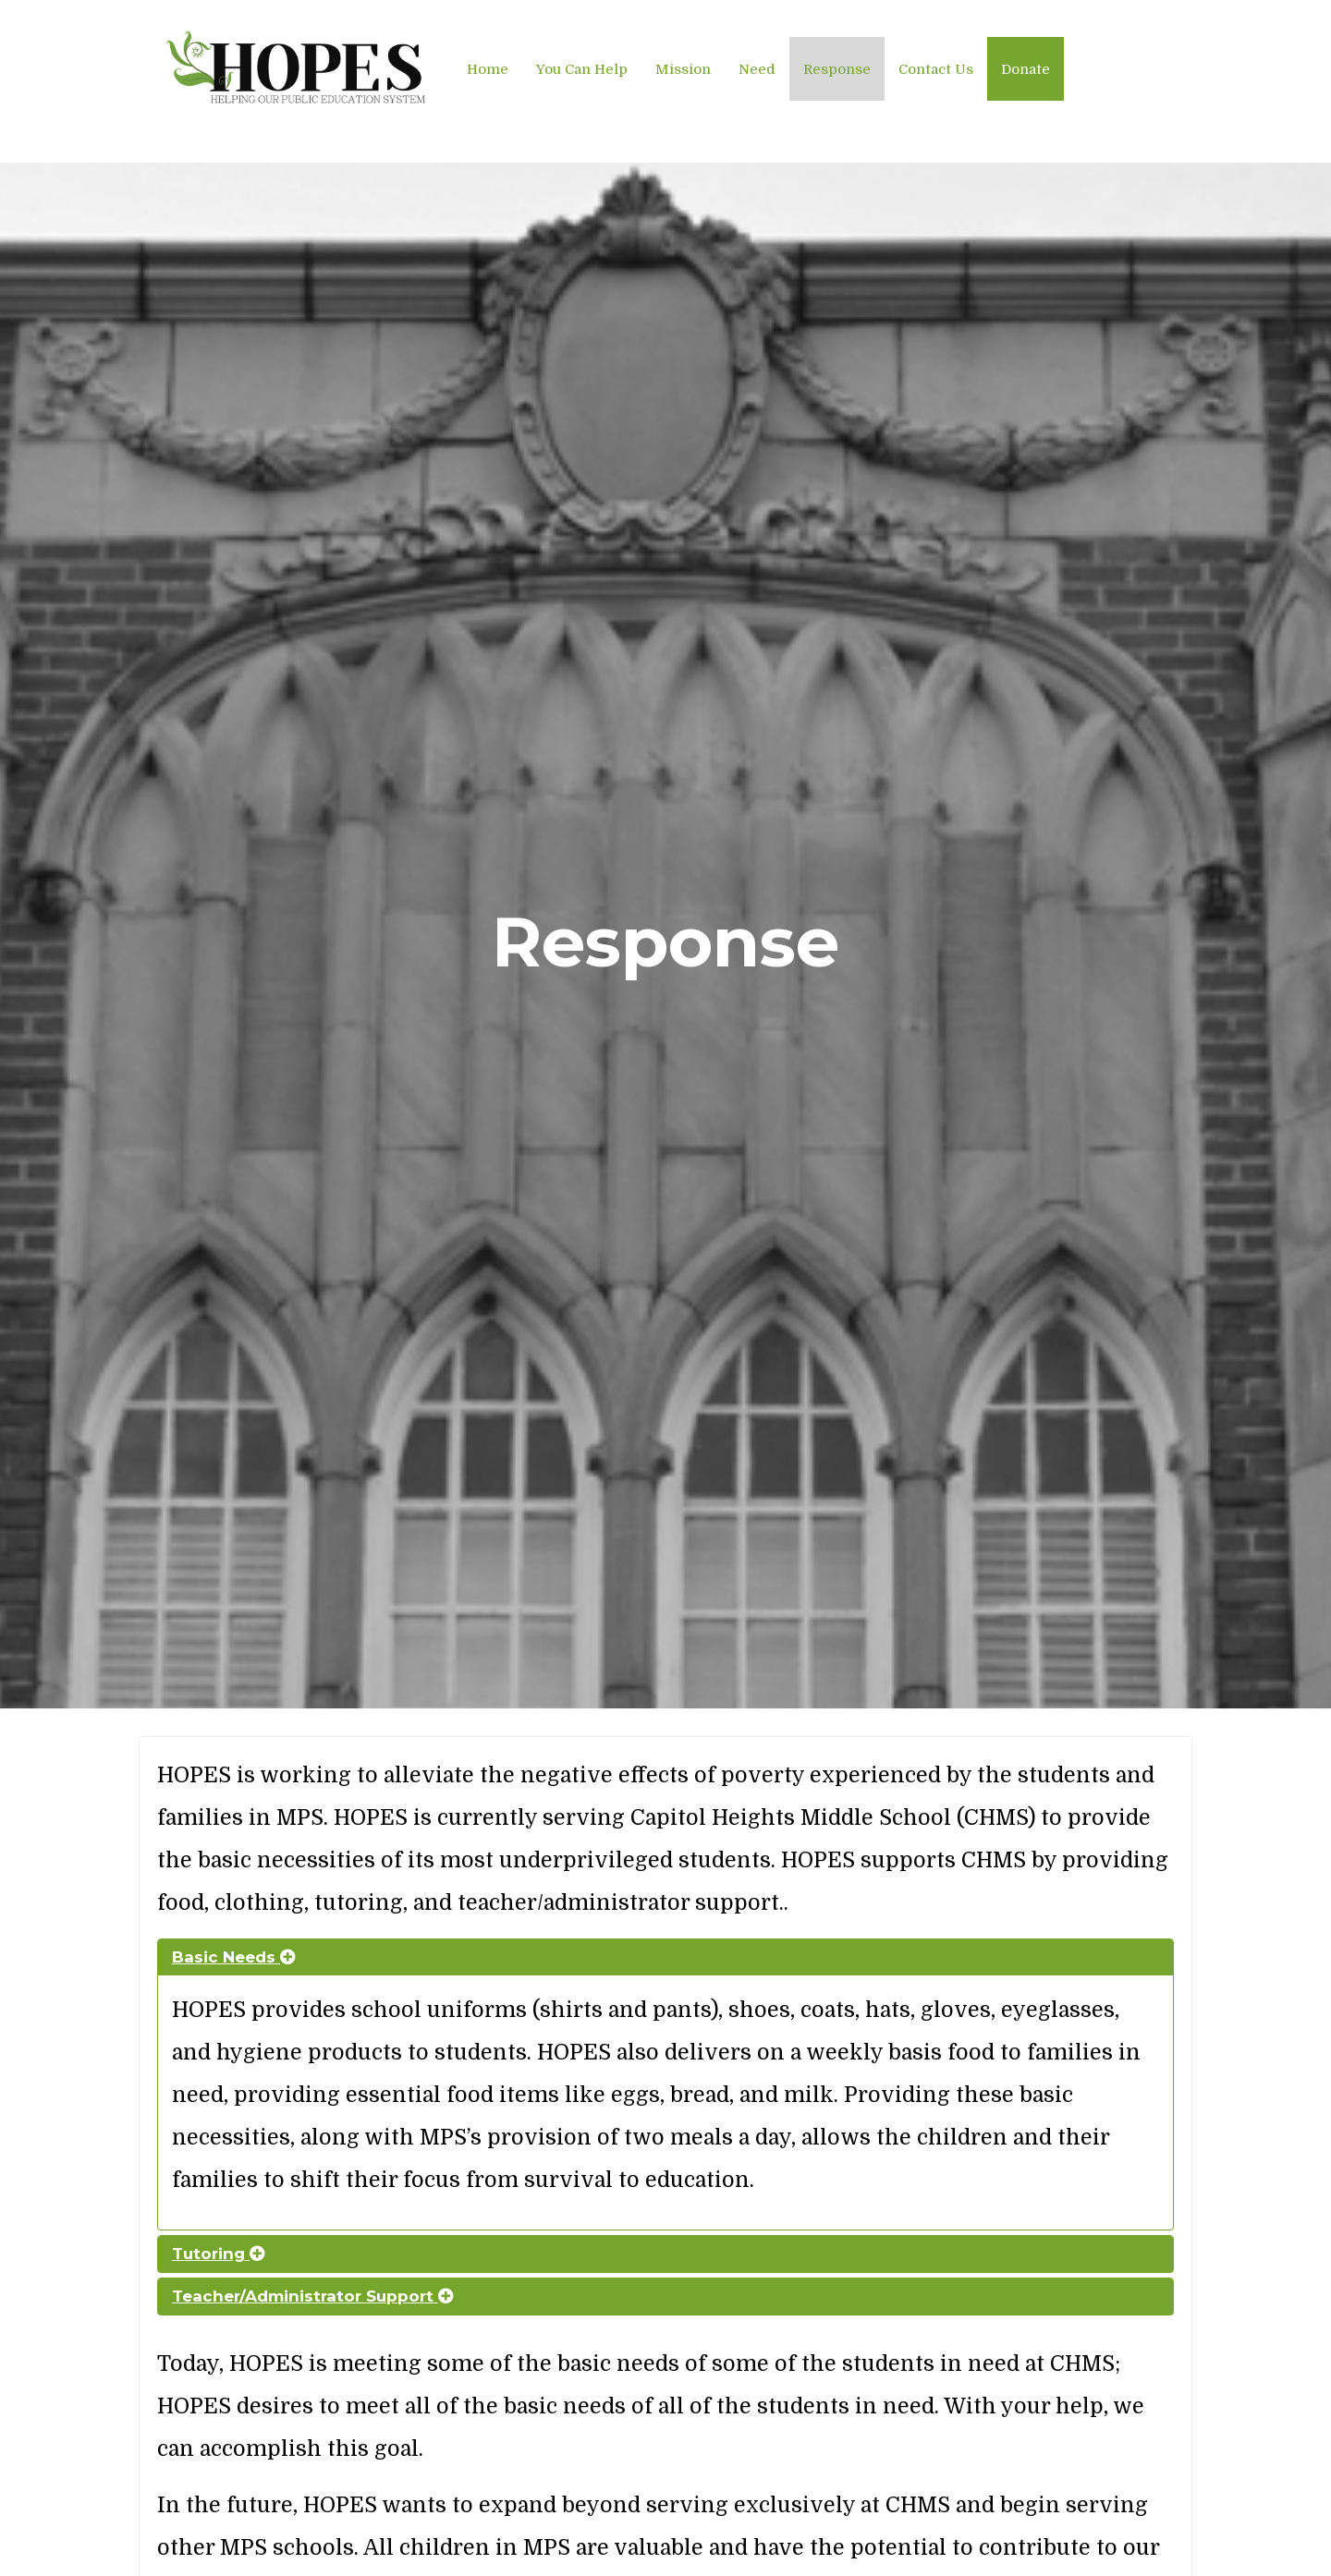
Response (837, 69)
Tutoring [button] (218, 2253)
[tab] (665, 1957)
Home (487, 69)
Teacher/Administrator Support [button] (313, 2296)
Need (757, 69)
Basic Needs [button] (234, 1957)
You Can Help (582, 69)
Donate (1025, 69)
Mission (683, 69)
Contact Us (935, 69)
